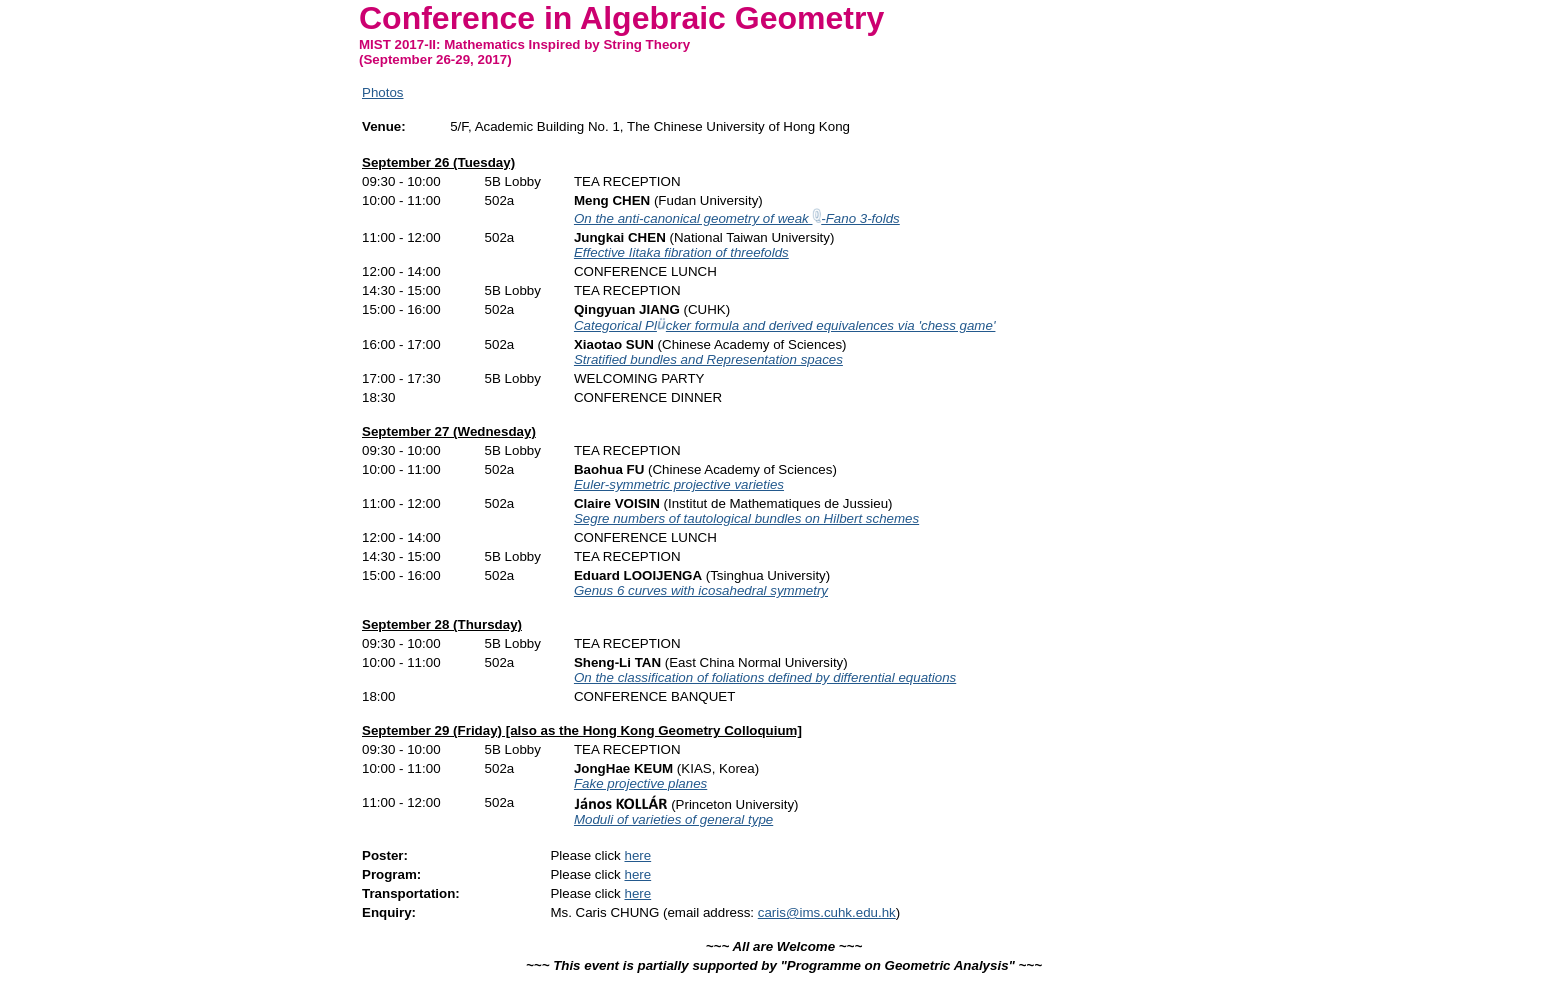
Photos (383, 92)
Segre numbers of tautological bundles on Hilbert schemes (746, 518)
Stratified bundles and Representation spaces (708, 359)
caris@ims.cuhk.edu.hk (827, 912)
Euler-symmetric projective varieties (679, 484)
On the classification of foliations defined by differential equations (765, 677)
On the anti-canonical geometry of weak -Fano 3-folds (737, 218)
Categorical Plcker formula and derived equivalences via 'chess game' (785, 325)
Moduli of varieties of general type (673, 819)
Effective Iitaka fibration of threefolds (681, 252)
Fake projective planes (640, 783)
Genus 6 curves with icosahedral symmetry (701, 590)
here (637, 855)
